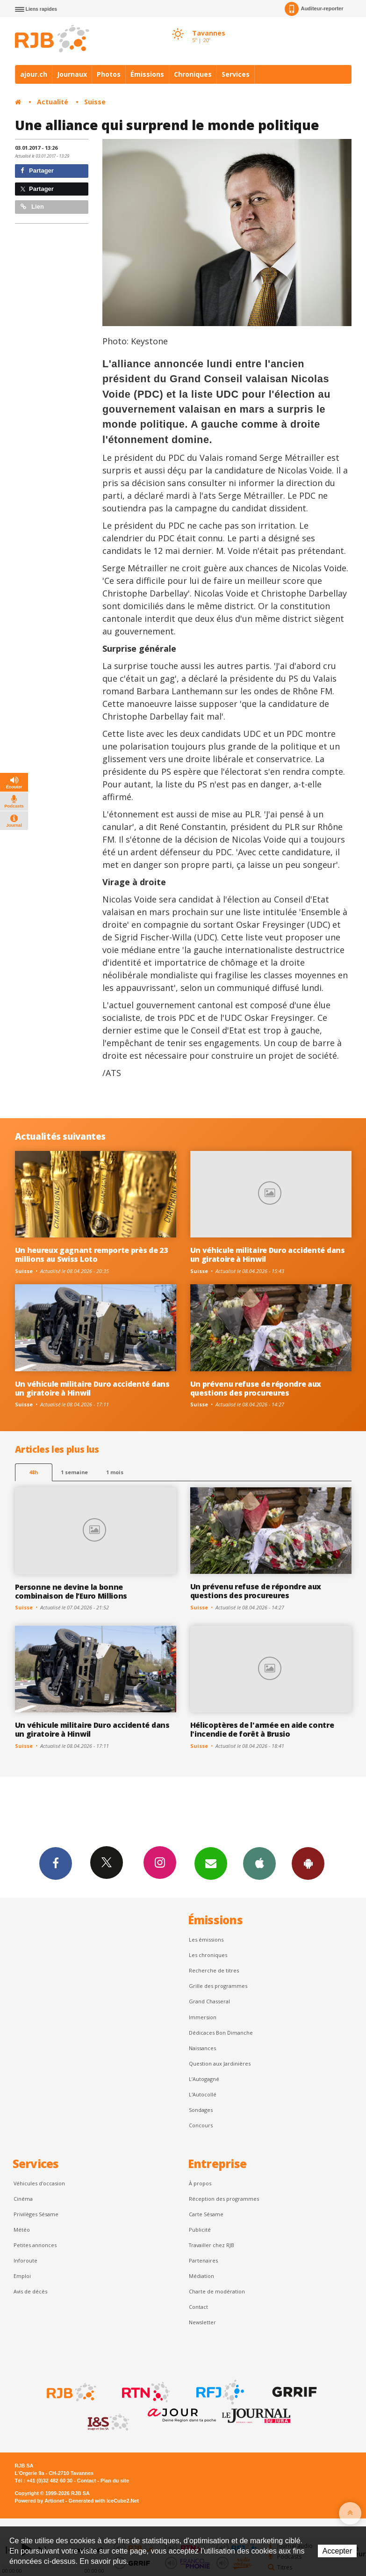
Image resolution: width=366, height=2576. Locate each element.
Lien (32, 206)
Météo (22, 2230)
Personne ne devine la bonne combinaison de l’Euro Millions (71, 1591)
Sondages (201, 2110)
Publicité (200, 2230)
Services (236, 74)
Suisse (95, 101)
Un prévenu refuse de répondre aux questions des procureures (256, 1388)
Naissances (202, 2048)
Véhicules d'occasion (39, 2183)
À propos (200, 2183)
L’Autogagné (204, 2079)
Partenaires (203, 2260)
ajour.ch (33, 74)
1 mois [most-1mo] (114, 1472)
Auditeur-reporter (314, 9)
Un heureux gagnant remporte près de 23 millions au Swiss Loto (91, 1254)
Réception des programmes (224, 2199)
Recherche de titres (214, 1970)
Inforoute (25, 2260)
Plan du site (114, 2480)
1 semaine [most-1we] (74, 1472)
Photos (109, 74)
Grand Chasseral (209, 2001)
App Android (308, 1863)
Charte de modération (217, 2291)
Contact (198, 2307)
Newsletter (202, 2322)
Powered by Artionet (39, 2500)
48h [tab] (33, 1472)
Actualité (52, 101)
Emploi (22, 2276)
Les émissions (206, 1939)
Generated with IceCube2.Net (104, 2500)
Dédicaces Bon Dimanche (221, 2033)
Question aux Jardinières (220, 2063)
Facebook (55, 1863)
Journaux (72, 74)
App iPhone (259, 1863)
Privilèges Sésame (36, 2214)
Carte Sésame (206, 2214)
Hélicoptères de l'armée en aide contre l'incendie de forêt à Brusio (262, 1729)
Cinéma (23, 2199)
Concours (201, 2125)
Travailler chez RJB (211, 2245)
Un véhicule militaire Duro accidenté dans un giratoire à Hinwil (267, 1254)
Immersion (202, 2017)
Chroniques (193, 74)
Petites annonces (35, 2245)
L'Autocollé (202, 2094)
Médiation (201, 2276)
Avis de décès (30, 2291)
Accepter (337, 2551)
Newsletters (210, 1863)
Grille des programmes (218, 1986)
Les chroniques (208, 1955)
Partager (37, 170)
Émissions (147, 74)
